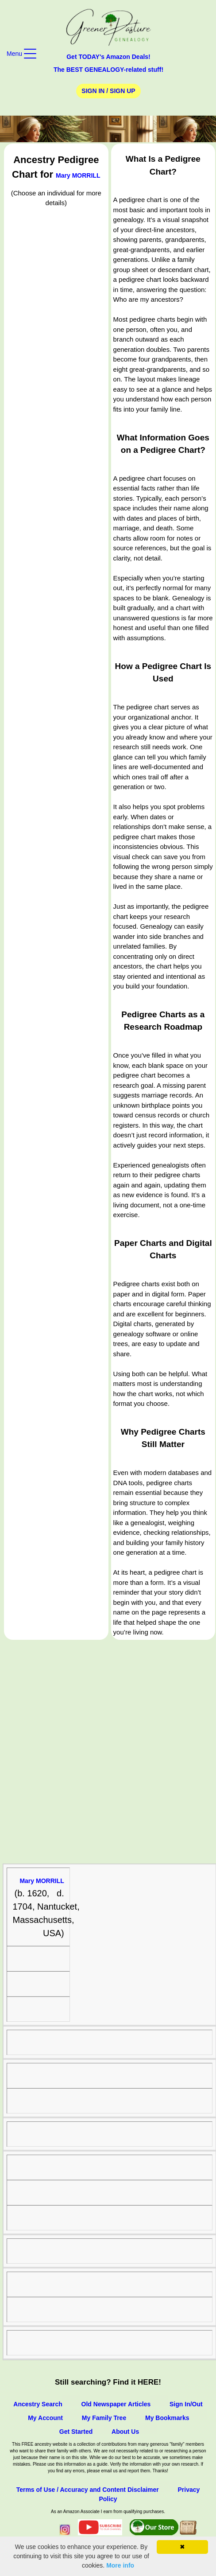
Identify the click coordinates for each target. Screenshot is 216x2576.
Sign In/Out (186, 2404)
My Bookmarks (167, 2417)
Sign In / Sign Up (108, 90)
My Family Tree (104, 2417)
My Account (45, 2417)
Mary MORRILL (78, 175)
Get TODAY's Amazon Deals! (108, 56)
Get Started (76, 2431)
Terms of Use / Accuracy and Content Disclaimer (87, 2489)
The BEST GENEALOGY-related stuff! (108, 69)
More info (120, 2565)
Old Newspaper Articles (116, 2404)
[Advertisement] (107, 1752)
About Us (125, 2431)
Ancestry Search (37, 2404)
